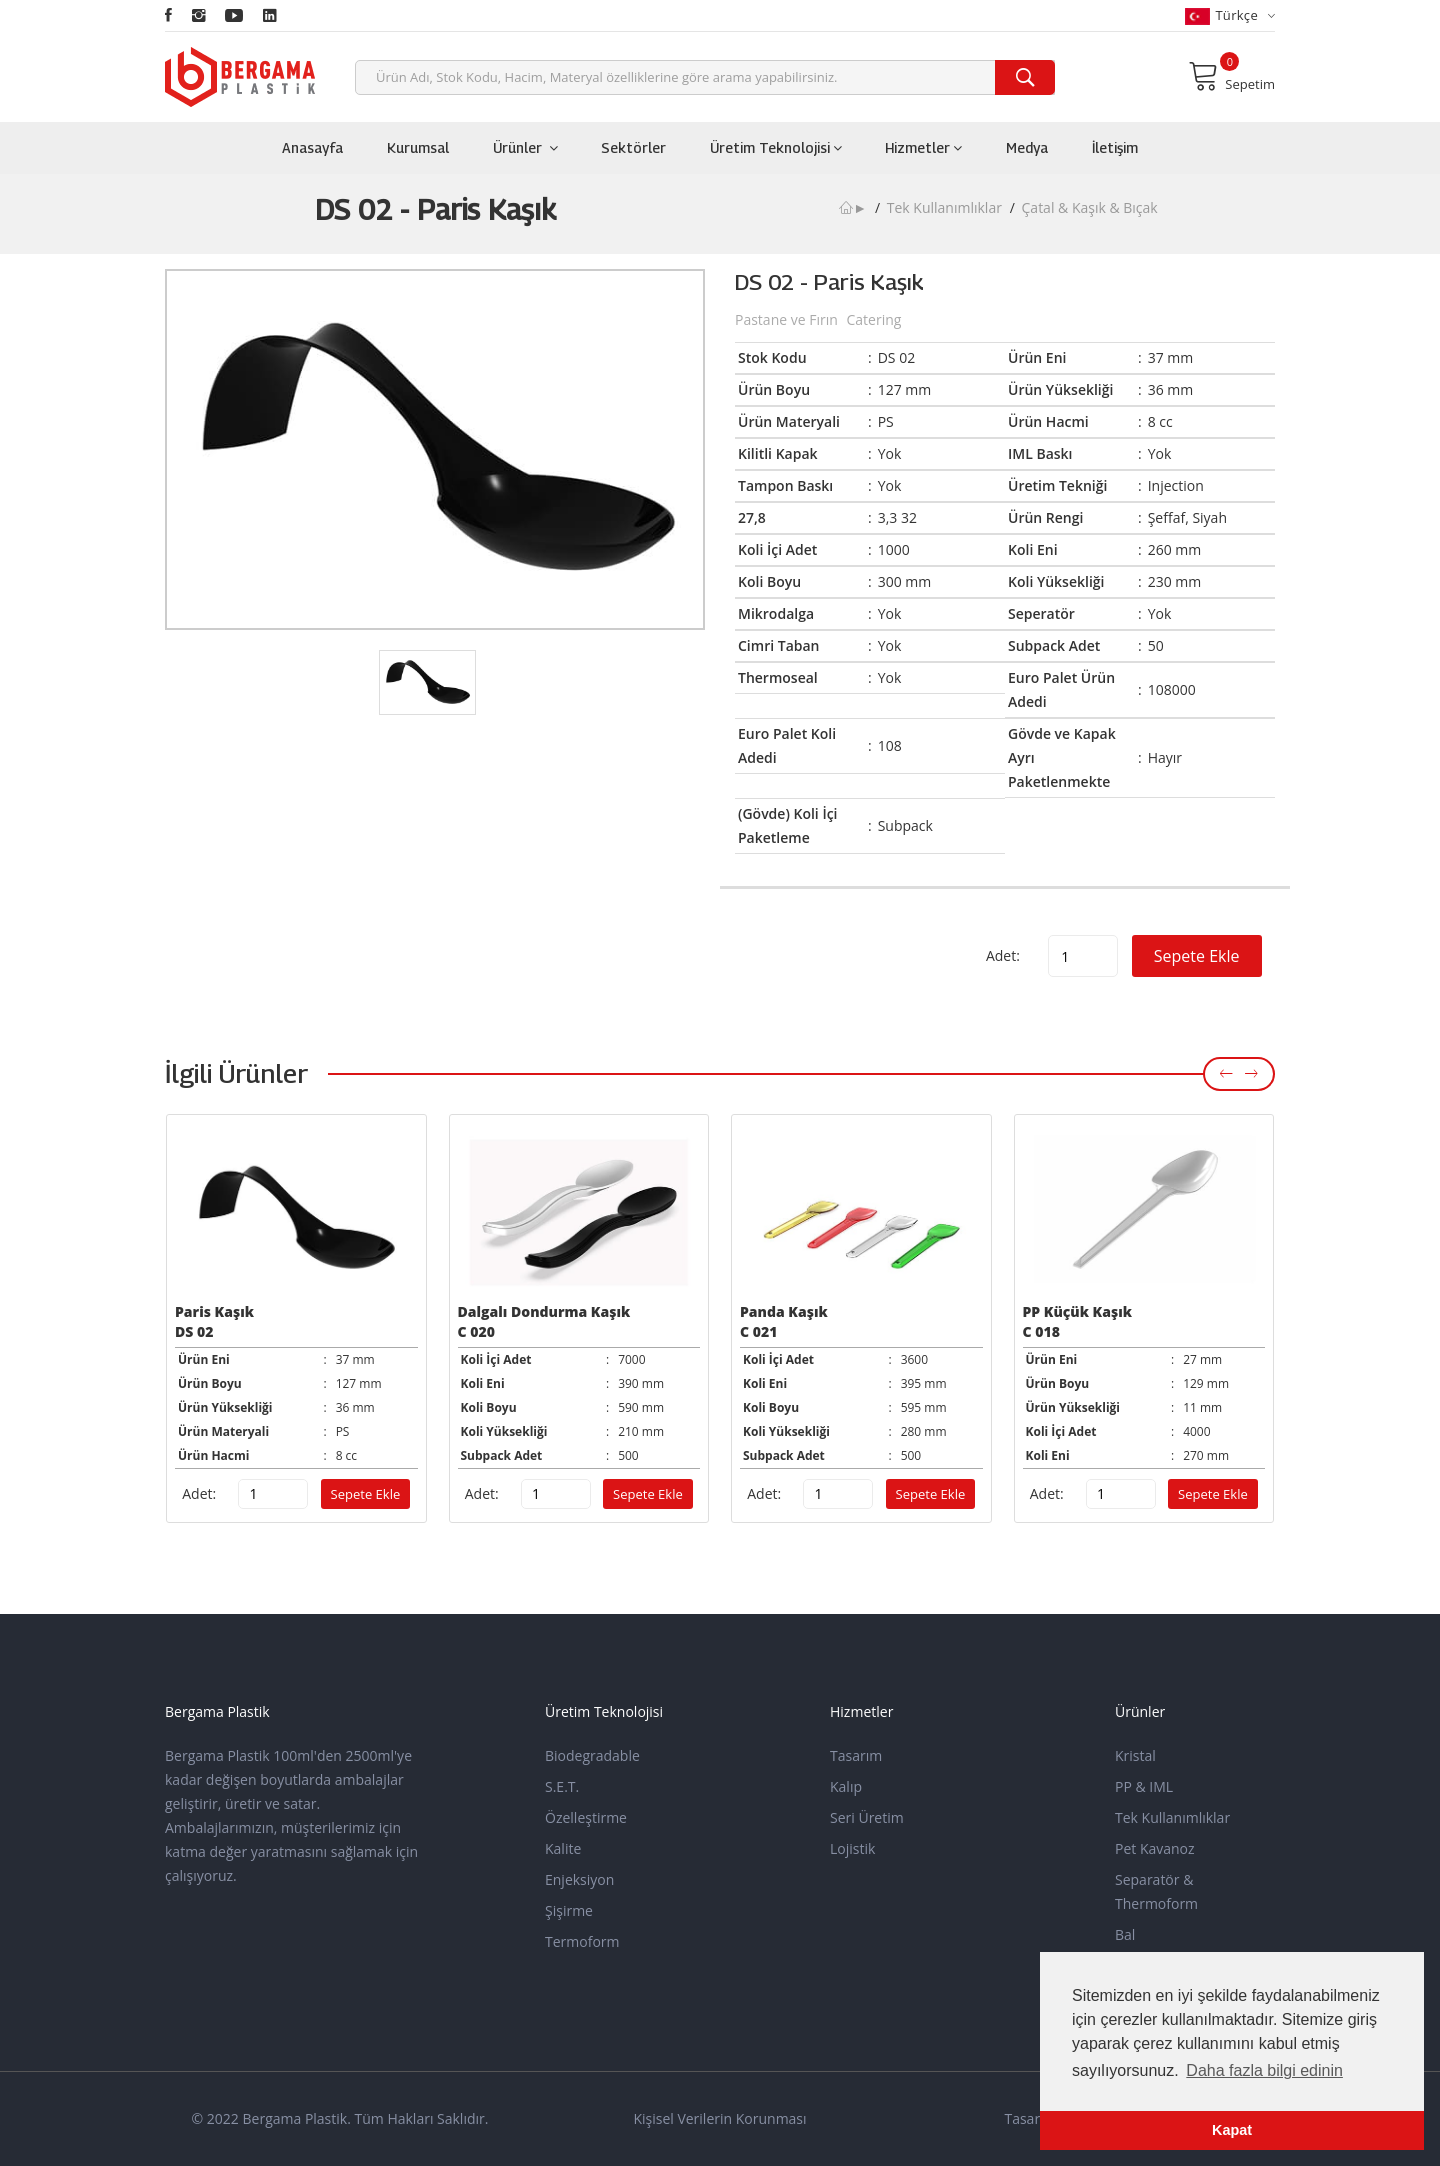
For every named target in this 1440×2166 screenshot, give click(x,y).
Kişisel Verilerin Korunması (719, 2118)
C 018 (1041, 1331)
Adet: (1003, 955)
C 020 (476, 1331)
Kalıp (846, 1786)
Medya (1027, 147)
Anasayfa (312, 147)
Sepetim (1231, 76)
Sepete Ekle (1197, 956)
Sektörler (633, 147)
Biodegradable (592, 1755)
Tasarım (856, 1755)
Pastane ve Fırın (788, 319)
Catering (873, 319)
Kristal (1135, 1755)
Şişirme (569, 1910)
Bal (1125, 1934)
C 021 (758, 1331)
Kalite (563, 1848)
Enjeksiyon (579, 1879)
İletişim (1115, 147)
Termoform (582, 1941)
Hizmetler (923, 147)
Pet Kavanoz (1155, 1848)
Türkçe (1230, 15)
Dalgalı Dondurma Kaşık (544, 1311)
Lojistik (852, 1848)
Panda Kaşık (784, 1311)
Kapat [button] (1232, 2130)
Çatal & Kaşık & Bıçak (1090, 207)
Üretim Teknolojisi (776, 147)
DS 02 (194, 1331)
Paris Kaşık (214, 1311)
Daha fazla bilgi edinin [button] (1264, 2070)
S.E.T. (562, 1786)
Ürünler (525, 147)
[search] (1025, 77)
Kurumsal (418, 147)
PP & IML (1144, 1786)
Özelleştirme (586, 1817)
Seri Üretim (867, 1817)
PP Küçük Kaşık (1077, 1311)
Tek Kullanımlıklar (944, 207)
